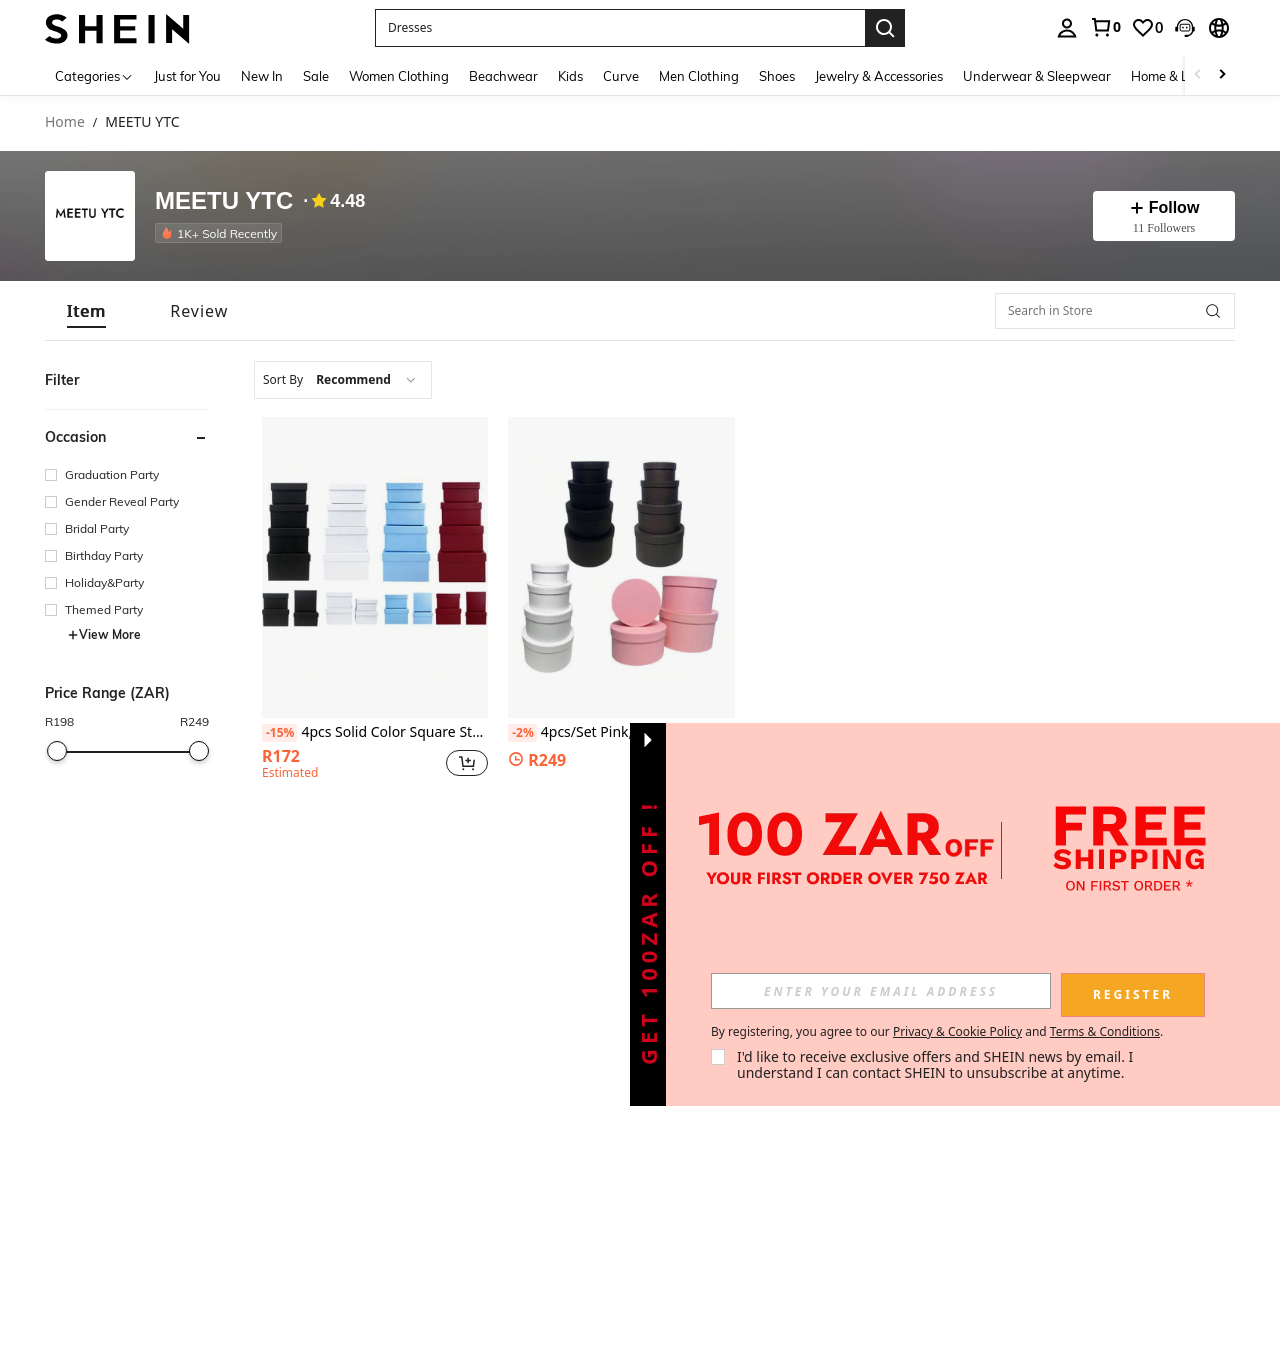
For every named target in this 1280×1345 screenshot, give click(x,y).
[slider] (57, 751)
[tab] (86, 311)
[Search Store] (1213, 311)
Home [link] (65, 122)
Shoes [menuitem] (777, 76)
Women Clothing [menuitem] (399, 76)
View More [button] (104, 634)
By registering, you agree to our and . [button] (937, 1032)
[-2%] (522, 733)
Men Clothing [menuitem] (699, 76)
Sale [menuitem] (316, 76)
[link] (1105, 27)
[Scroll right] (1222, 75)
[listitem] (222, 233)
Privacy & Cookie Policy (957, 1031)
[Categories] (94, 75)
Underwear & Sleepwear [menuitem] (1037, 76)
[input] (881, 991)
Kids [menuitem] (570, 76)
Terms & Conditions (1105, 1031)
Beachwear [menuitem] (503, 76)
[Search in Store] (1115, 311)
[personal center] (1067, 28)
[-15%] (279, 733)
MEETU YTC (224, 201)
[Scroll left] (1198, 75)
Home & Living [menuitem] (1174, 76)
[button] (1185, 28)
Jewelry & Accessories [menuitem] (879, 76)
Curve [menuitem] (621, 76)
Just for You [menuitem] (187, 76)
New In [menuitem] (262, 76)
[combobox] (343, 380)
